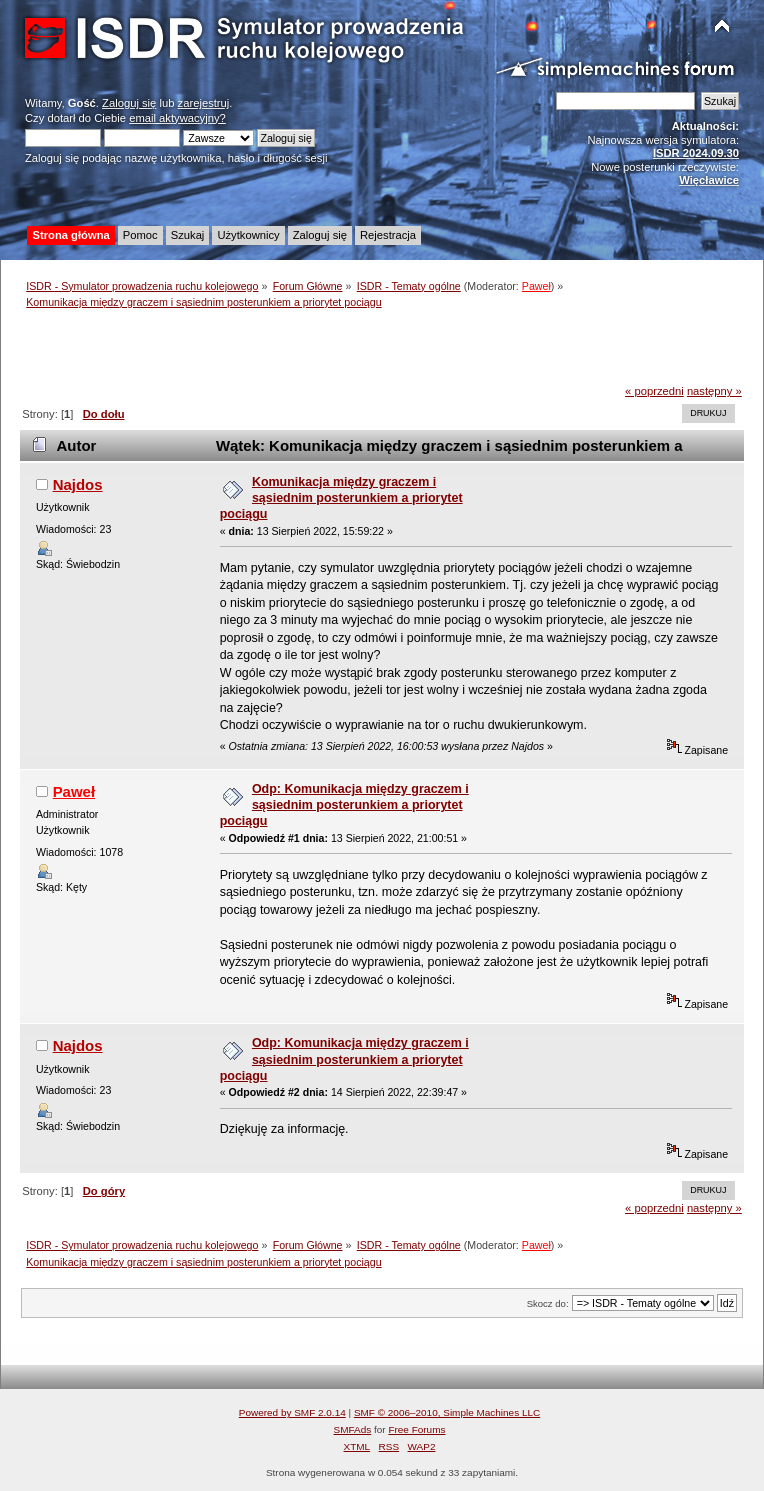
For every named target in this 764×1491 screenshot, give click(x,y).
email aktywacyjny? (177, 118)
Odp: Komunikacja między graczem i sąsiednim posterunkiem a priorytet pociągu (344, 805)
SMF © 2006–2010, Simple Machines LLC (447, 1412)
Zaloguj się (129, 103)
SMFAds (353, 1429)
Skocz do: (548, 1303)
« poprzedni (654, 391)
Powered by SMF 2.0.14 (292, 1412)
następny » (714, 391)
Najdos (78, 484)
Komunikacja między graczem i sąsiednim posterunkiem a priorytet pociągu (341, 498)
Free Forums (416, 1429)
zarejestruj (204, 103)
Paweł (536, 286)
